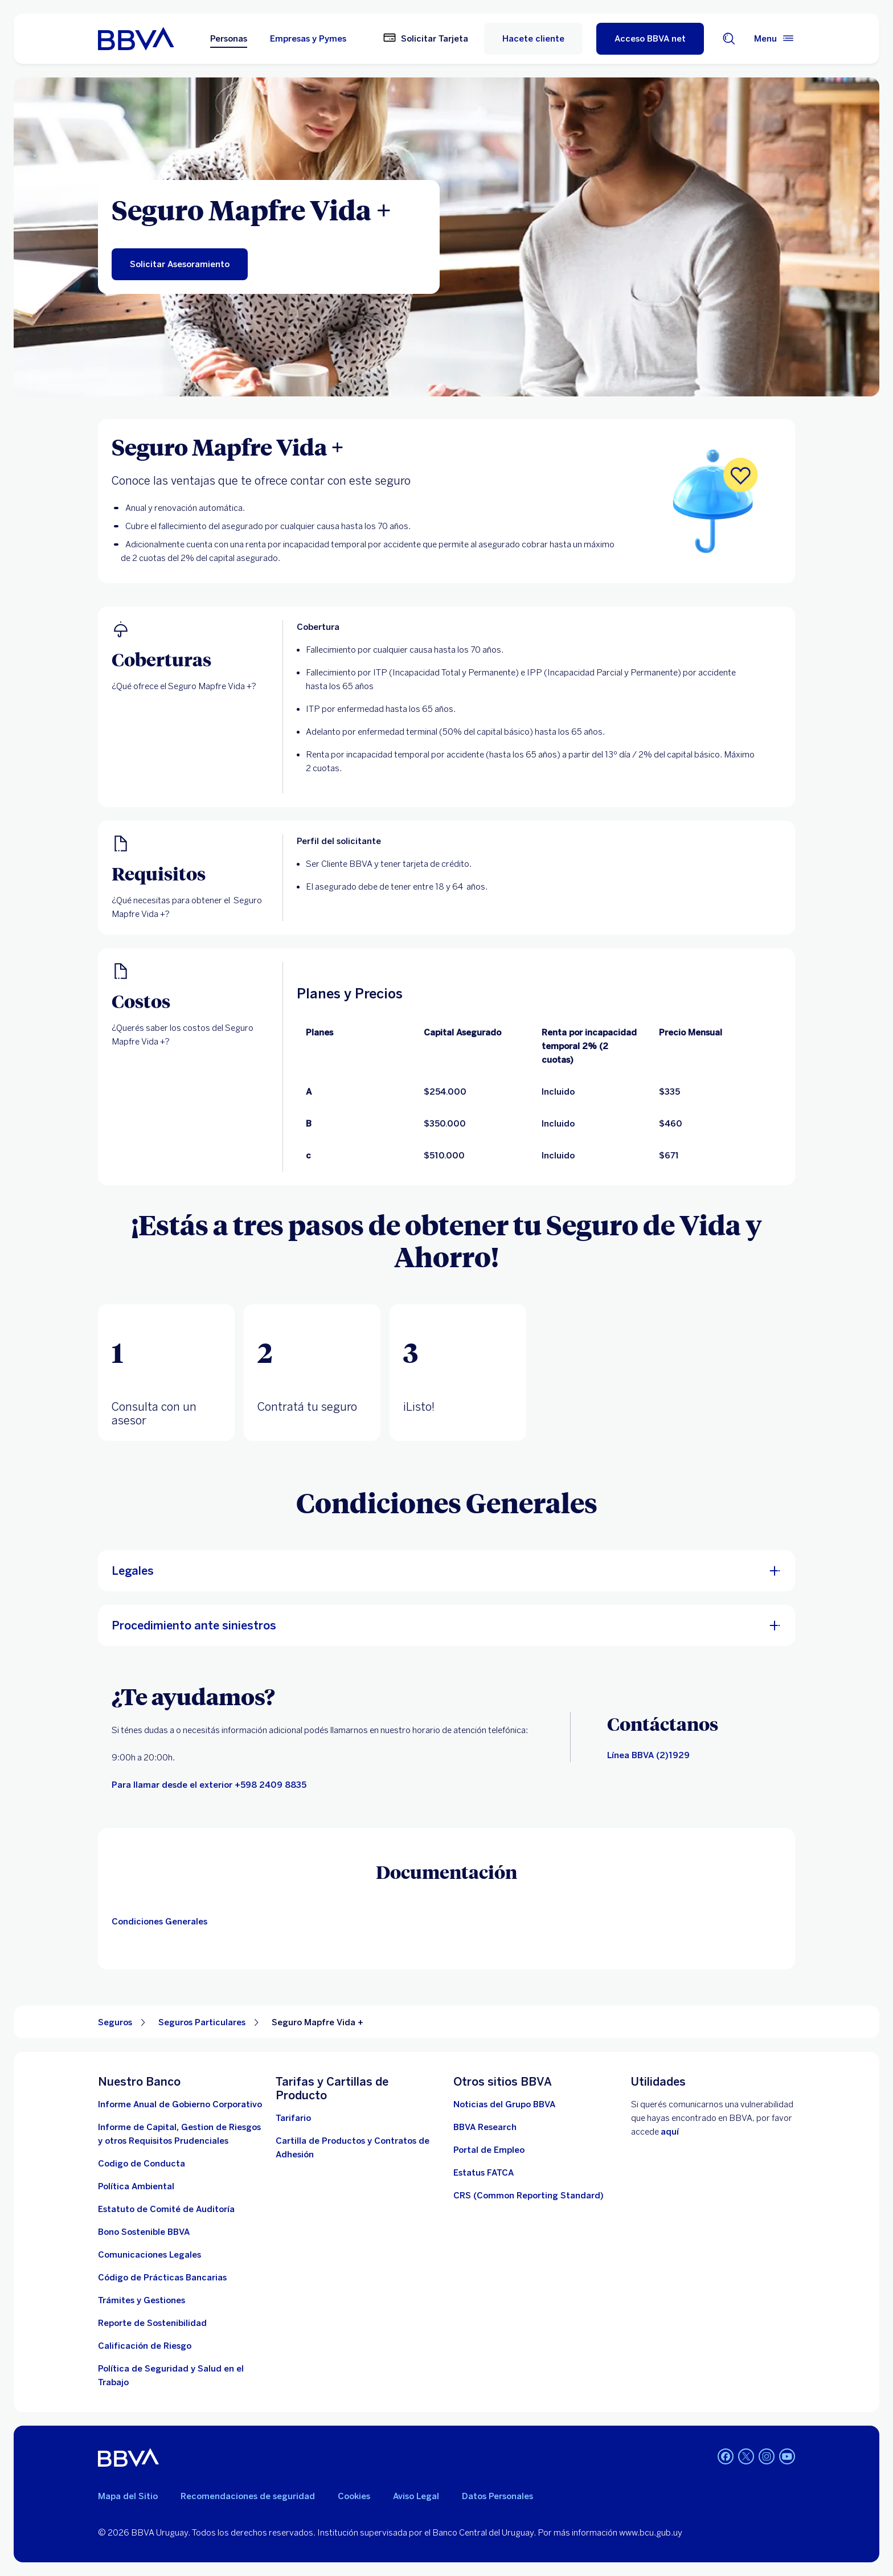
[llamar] (209, 1785)
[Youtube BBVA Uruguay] (787, 2457)
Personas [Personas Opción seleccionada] (228, 39)
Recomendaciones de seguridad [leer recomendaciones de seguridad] (248, 2496)
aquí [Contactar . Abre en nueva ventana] (670, 2132)
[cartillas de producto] (358, 2147)
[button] (166, 1372)
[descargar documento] (141, 2163)
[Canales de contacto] (648, 1755)
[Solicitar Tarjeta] (425, 39)
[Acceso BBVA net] (650, 39)
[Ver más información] (528, 2195)
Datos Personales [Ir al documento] (497, 2496)
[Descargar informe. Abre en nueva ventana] (180, 2134)
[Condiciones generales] (162, 1921)
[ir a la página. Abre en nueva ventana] (504, 2104)
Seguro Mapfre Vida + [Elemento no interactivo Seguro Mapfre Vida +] (317, 2022)
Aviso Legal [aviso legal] (416, 2496)
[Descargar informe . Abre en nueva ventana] (180, 2104)
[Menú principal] (774, 39)
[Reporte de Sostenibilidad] (152, 2323)
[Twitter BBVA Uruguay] (746, 2457)
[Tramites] (141, 2300)
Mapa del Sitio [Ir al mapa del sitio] (128, 2496)
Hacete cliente (533, 39)
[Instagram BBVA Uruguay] (767, 2457)
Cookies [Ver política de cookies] (354, 2496)
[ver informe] (144, 2232)
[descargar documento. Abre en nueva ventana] (136, 2186)
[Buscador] (729, 38)
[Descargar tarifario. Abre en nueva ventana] (293, 2118)
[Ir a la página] (485, 2127)
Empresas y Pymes (308, 39)
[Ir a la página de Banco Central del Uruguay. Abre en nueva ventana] (144, 2346)
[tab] (166, 1372)
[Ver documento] (162, 2277)
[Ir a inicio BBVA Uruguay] (136, 38)
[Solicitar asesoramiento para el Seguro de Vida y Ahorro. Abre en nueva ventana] (180, 264)
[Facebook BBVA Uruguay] (726, 2457)
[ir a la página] (149, 2255)
